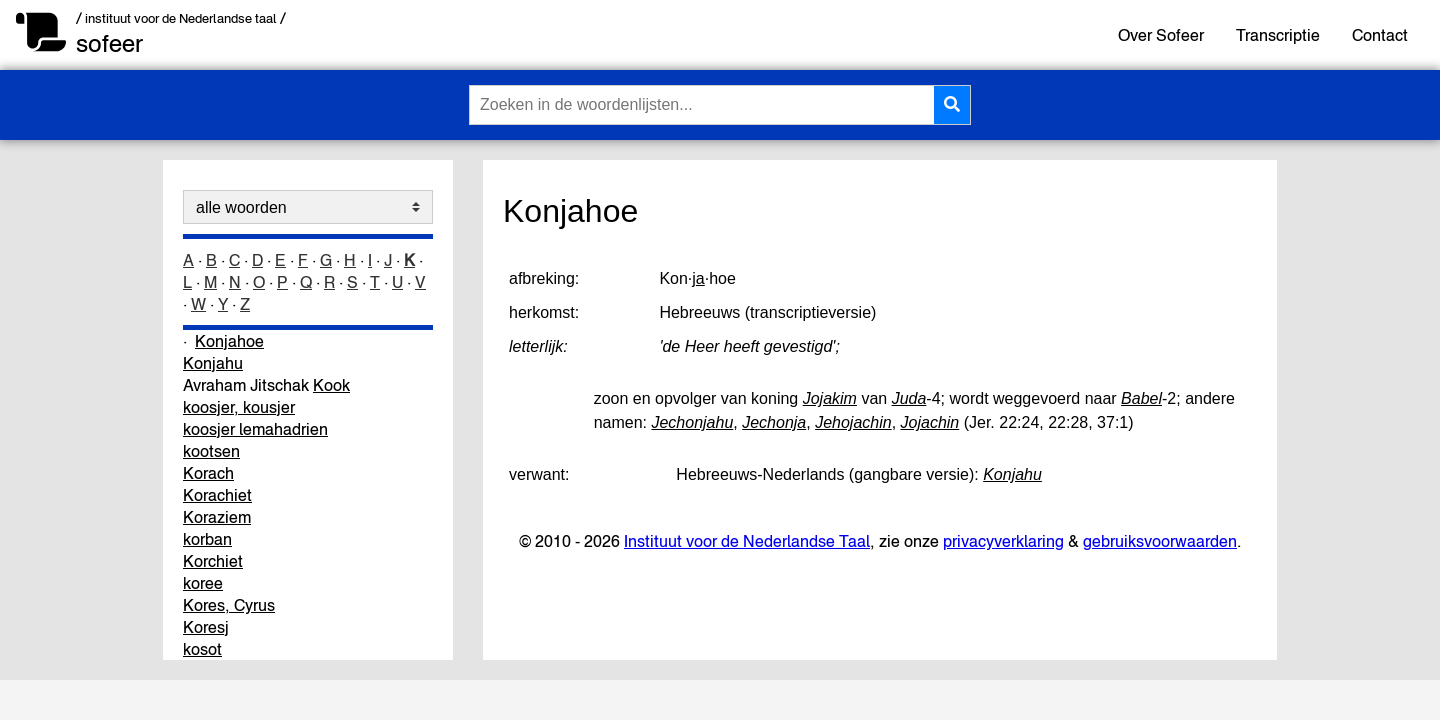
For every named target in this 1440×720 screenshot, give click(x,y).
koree (203, 583)
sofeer (109, 43)
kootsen (211, 451)
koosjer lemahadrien (255, 429)
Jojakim (830, 398)
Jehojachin (853, 422)
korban (207, 539)
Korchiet (213, 561)
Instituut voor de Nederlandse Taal (747, 541)
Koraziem (217, 517)
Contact (1380, 35)
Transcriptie (1278, 35)
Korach (208, 473)
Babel (1141, 398)
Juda (909, 398)
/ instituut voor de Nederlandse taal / (181, 18)
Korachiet (217, 495)
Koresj (206, 627)
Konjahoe (229, 341)
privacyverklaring (1003, 541)
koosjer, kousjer (239, 407)
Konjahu (213, 363)
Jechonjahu (692, 422)
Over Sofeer (1161, 35)
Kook (331, 385)
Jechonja (774, 422)
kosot (202, 649)
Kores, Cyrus (229, 605)
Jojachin (930, 422)
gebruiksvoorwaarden (1160, 541)
